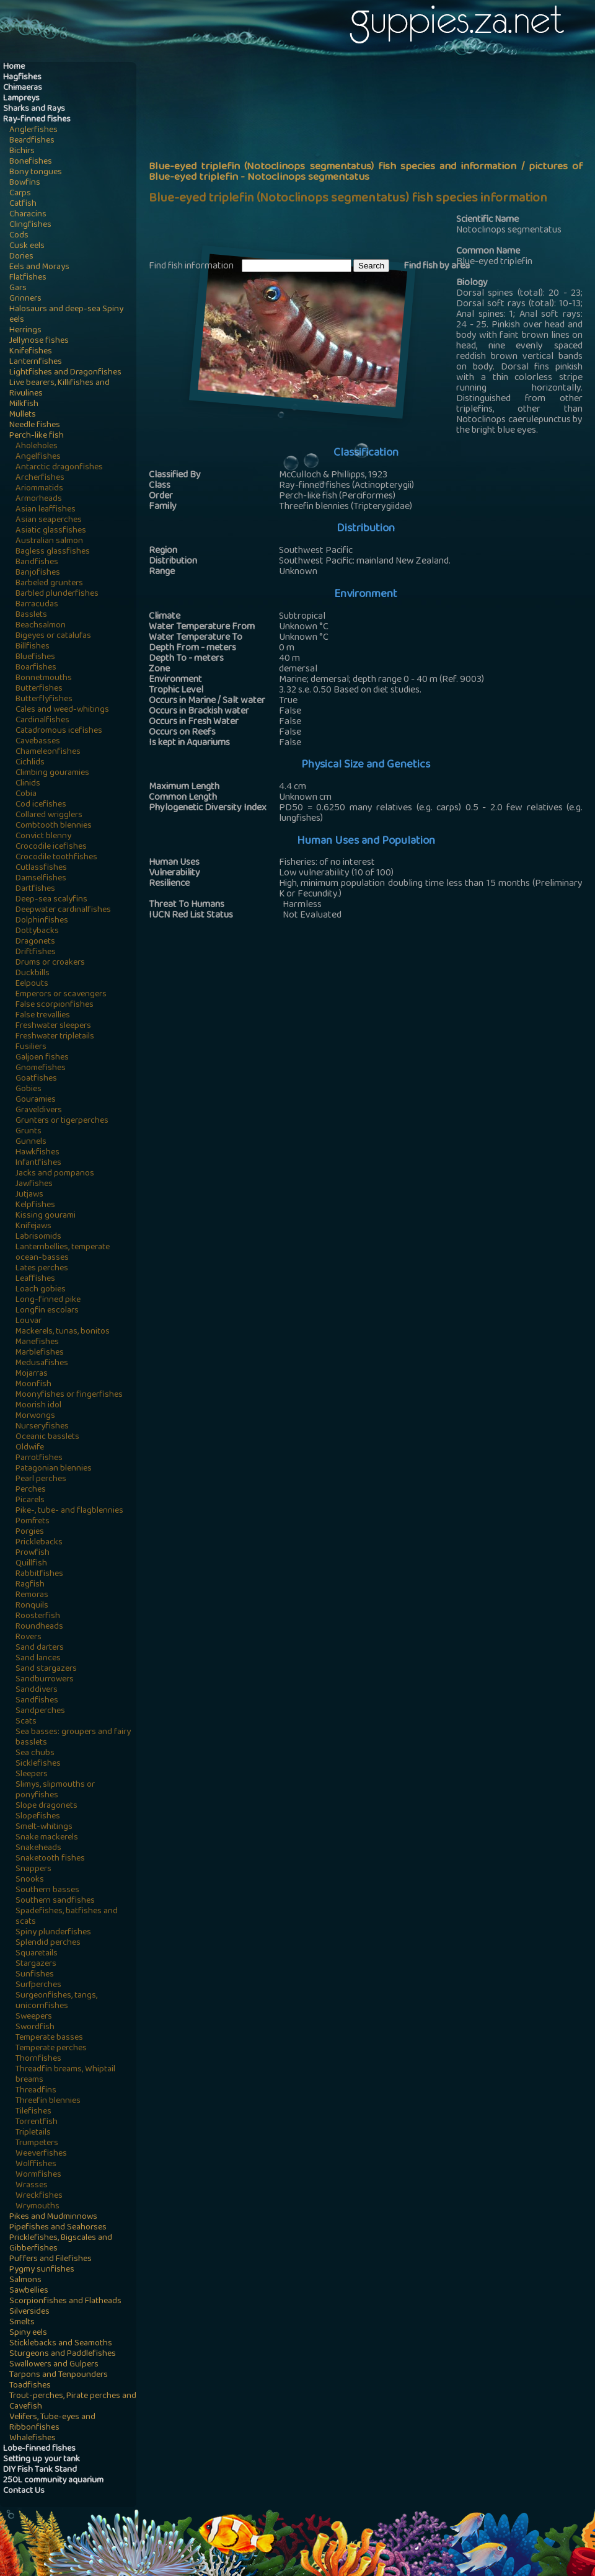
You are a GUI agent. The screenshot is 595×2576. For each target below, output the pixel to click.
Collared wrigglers (48, 816)
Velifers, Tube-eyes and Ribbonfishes (52, 2423)
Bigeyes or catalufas (53, 636)
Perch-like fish (36, 436)
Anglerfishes (33, 130)
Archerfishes (39, 478)
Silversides (29, 2312)
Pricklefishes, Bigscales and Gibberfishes (60, 2243)
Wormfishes (38, 2175)
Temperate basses (49, 2038)
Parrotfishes (39, 1458)
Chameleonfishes (48, 752)
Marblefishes (39, 1353)
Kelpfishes (35, 1206)
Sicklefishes (38, 1764)
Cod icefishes (40, 805)
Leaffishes (35, 1279)
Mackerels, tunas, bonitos (62, 1332)
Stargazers (35, 1964)
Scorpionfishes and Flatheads (65, 2302)
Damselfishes (40, 879)
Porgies (29, 1532)
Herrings (25, 331)
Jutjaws (29, 1195)
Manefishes (37, 1343)
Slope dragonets (46, 1806)
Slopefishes (37, 1817)
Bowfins (24, 183)
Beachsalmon (40, 626)
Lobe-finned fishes (39, 2449)
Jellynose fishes (39, 341)
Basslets (31, 615)
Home (14, 67)
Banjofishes (37, 573)
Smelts (22, 2323)
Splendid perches (48, 1943)
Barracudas (36, 605)
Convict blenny (43, 837)
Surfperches (38, 1985)
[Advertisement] (312, 159)
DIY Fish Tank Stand (40, 2470)
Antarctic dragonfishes (59, 468)
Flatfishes (27, 278)
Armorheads (38, 499)
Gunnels (30, 1142)
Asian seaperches (48, 520)
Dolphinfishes (41, 921)
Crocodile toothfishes (56, 858)
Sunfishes (34, 1975)
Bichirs (22, 152)
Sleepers (31, 1775)
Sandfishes (36, 1701)
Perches (30, 1490)
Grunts (28, 1132)
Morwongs (35, 1416)
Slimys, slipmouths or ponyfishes (55, 1790)
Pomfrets (32, 1522)
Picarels (30, 1501)
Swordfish (35, 2028)
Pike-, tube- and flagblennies (69, 1511)
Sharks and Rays (34, 109)
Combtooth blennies (53, 826)
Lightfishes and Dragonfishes (65, 373)
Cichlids (30, 763)
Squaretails (36, 1954)
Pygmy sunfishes (41, 2270)
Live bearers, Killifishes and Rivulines (59, 388)
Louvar (28, 1321)
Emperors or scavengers (61, 995)
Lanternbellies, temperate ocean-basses (62, 1253)
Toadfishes (30, 2386)
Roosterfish (37, 1617)
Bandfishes (36, 563)
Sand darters (39, 1648)
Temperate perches (51, 2049)
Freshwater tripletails (54, 1037)
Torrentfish (36, 2122)
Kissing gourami (45, 1216)
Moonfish (33, 1385)
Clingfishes (30, 225)
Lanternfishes (35, 362)
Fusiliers (30, 1047)
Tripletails (33, 2133)
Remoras (31, 1595)
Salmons (25, 2281)
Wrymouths (37, 2207)
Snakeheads (38, 1848)
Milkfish (23, 405)
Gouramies (35, 1100)
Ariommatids (39, 489)
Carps (20, 194)
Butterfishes (39, 689)
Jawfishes (34, 1184)
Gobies (28, 1090)
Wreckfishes (39, 2196)
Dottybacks (37, 932)
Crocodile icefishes (51, 847)
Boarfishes (35, 668)
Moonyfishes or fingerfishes (69, 1395)
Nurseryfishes (42, 1427)
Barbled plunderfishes (57, 594)
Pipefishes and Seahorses (58, 2228)
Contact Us (24, 2491)
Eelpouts (31, 984)
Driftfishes (35, 953)
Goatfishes (36, 1079)
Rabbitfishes (39, 1574)
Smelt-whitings (44, 1827)
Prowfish (32, 1553)
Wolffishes (35, 2165)
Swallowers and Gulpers (54, 2365)
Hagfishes (22, 78)
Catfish (23, 204)
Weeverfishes (41, 2154)
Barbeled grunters (49, 584)
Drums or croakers (50, 963)
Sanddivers (36, 1690)
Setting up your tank (41, 2460)
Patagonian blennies (53, 1469)
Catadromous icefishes (58, 731)
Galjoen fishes (42, 1058)
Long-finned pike (48, 1300)
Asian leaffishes (45, 510)
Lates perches (41, 1269)
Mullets (22, 415)
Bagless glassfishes (52, 552)
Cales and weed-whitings (62, 710)
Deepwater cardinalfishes (63, 910)
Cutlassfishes (41, 868)
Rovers (28, 1638)
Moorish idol (38, 1406)
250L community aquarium (53, 2481)
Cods (19, 236)
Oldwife (29, 1448)
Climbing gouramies (52, 773)
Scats (26, 1722)
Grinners (25, 299)
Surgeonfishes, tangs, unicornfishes (56, 2001)
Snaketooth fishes (50, 1859)
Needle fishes (34, 426)
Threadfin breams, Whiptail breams (65, 2075)
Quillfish (31, 1564)
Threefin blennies (48, 2101)
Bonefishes (30, 162)
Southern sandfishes (55, 1901)
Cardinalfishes (42, 721)
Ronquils (31, 1606)
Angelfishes (38, 457)
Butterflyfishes (44, 700)
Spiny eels (28, 2333)
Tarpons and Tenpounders (58, 2375)
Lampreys (21, 99)
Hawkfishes (37, 1153)
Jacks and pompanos (54, 1174)
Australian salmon (49, 542)
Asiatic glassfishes (50, 531)
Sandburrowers (44, 1680)
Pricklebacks (39, 1543)
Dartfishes (35, 889)
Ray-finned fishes (37, 120)
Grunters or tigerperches (61, 1121)
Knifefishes (30, 352)
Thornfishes (38, 2059)
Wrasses (31, 2186)
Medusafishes (41, 1364)
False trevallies (42, 1016)
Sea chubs (35, 1754)
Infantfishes (38, 1163)
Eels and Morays (39, 268)
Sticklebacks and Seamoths (60, 2344)
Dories (21, 257)
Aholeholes (36, 447)
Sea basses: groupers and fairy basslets (73, 1738)
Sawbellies (28, 2291)
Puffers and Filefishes (50, 2259)
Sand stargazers (46, 1669)
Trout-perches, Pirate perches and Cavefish (72, 2402)
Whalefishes (32, 2439)
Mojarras (31, 1374)
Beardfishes (32, 141)
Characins (27, 215)
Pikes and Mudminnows (53, 2217)
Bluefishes (35, 657)
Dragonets (35, 942)
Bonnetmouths (43, 679)
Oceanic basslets (47, 1437)
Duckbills (32, 974)
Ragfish (30, 1585)
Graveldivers (38, 1111)
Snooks (29, 1880)
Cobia (26, 794)
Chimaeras (22, 88)
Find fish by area (436, 267)
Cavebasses (37, 742)
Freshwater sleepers (53, 1026)
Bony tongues (35, 173)
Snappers (33, 1870)
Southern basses (47, 1891)
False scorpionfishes (54, 1005)
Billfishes (32, 647)
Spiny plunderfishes (53, 1933)
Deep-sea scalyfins (51, 900)
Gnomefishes (40, 1069)
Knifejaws (33, 1227)
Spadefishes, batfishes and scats (66, 1917)
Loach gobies (40, 1290)
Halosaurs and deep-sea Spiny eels (66, 315)
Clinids (27, 784)
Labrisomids (38, 1237)
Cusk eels (27, 246)
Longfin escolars (47, 1311)
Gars (18, 289)
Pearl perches (40, 1480)
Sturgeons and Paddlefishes (62, 2354)
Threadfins (35, 2091)
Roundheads (39, 1627)
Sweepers (33, 2017)
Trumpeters (36, 2144)
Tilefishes (33, 2112)
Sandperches (40, 1711)
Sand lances (38, 1659)
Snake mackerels (46, 1838)
